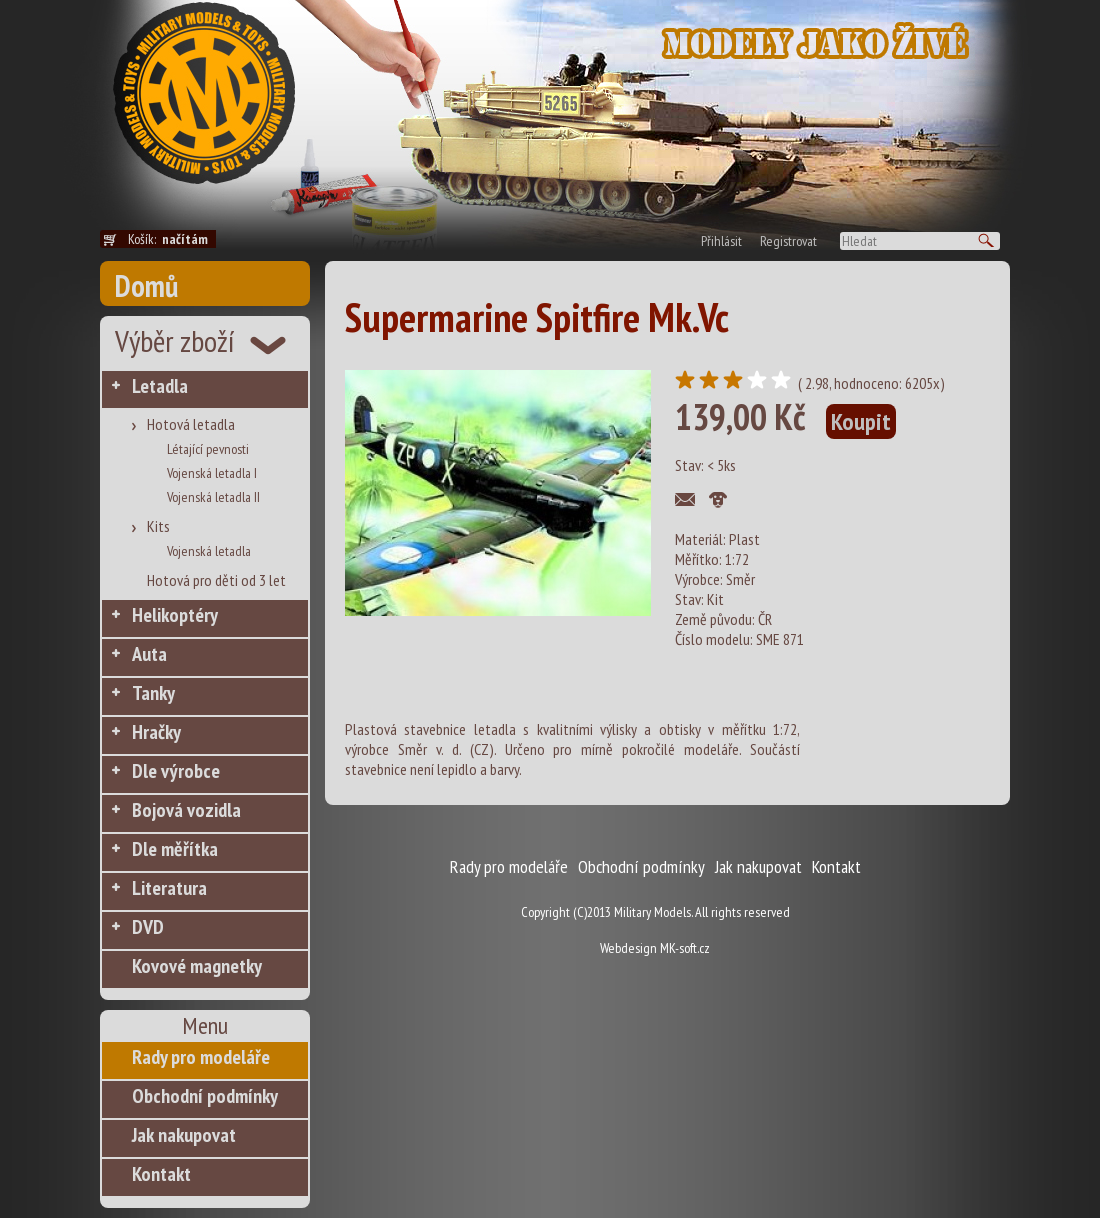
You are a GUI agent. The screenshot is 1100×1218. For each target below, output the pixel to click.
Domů (146, 285)
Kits (158, 526)
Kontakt (161, 1174)
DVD (148, 927)
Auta (149, 654)
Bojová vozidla (186, 810)
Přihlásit (721, 241)
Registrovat (788, 241)
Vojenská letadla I (212, 473)
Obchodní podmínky (205, 1096)
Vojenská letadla (209, 551)
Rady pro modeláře (201, 1057)
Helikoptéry (175, 615)
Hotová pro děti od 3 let (216, 580)
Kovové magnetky (197, 966)
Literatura (169, 888)
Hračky (156, 732)
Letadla (160, 386)
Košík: (172, 239)
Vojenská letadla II (213, 497)
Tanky (153, 693)
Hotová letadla (191, 424)
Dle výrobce (176, 771)
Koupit (861, 421)
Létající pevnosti (208, 449)
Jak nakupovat (184, 1135)
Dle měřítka (175, 849)
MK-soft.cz (685, 948)
